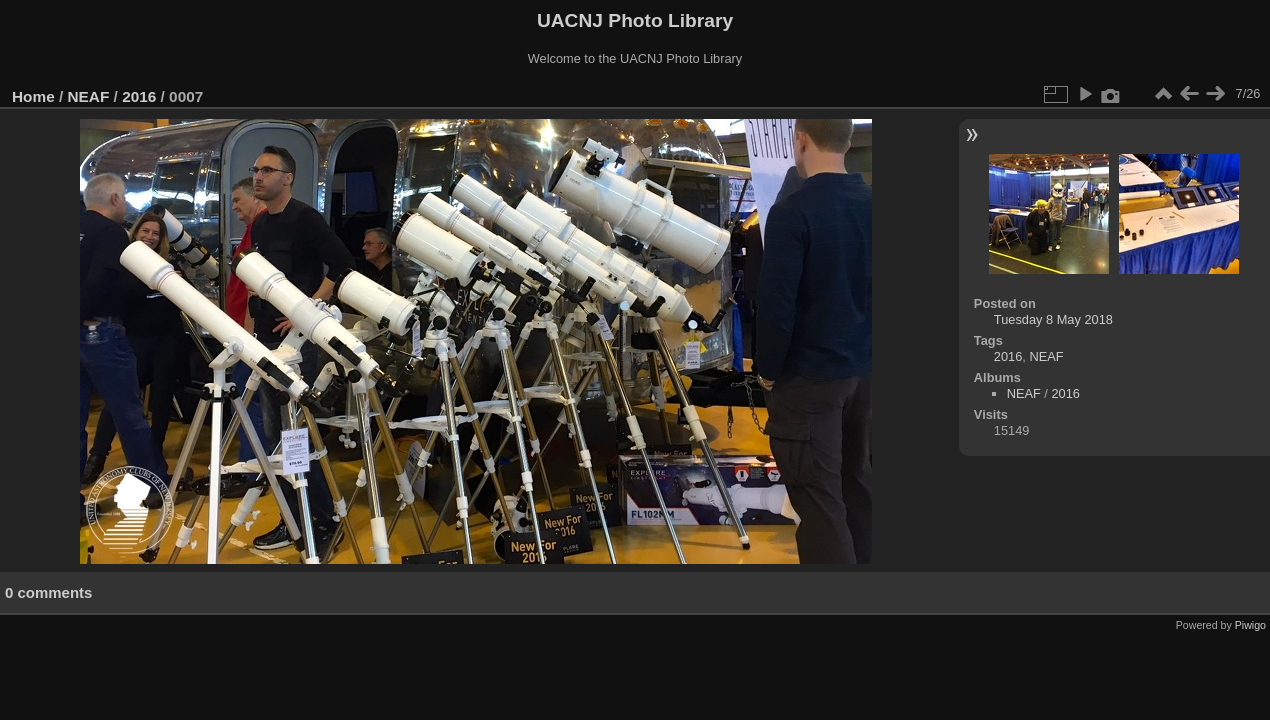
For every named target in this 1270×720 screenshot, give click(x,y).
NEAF (89, 96)
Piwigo (1250, 625)
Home (33, 96)
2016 (139, 96)
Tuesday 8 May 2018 (1053, 319)
